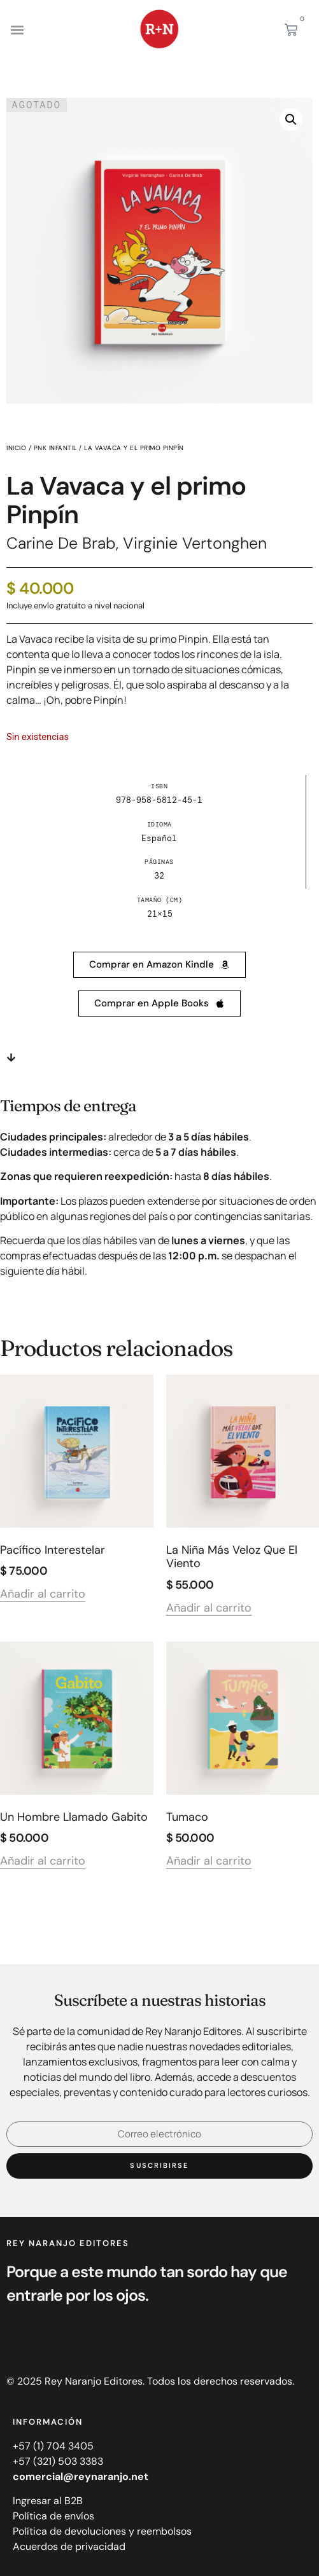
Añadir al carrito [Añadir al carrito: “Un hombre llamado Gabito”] (42, 1861)
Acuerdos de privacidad (69, 2546)
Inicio (16, 448)
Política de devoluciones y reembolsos (102, 2531)
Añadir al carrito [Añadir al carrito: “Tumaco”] (209, 1861)
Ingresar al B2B (48, 2500)
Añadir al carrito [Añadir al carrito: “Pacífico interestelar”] (42, 1594)
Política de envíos (53, 2516)
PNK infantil (55, 448)
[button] (16, 29)
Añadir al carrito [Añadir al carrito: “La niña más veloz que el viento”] (209, 1608)
